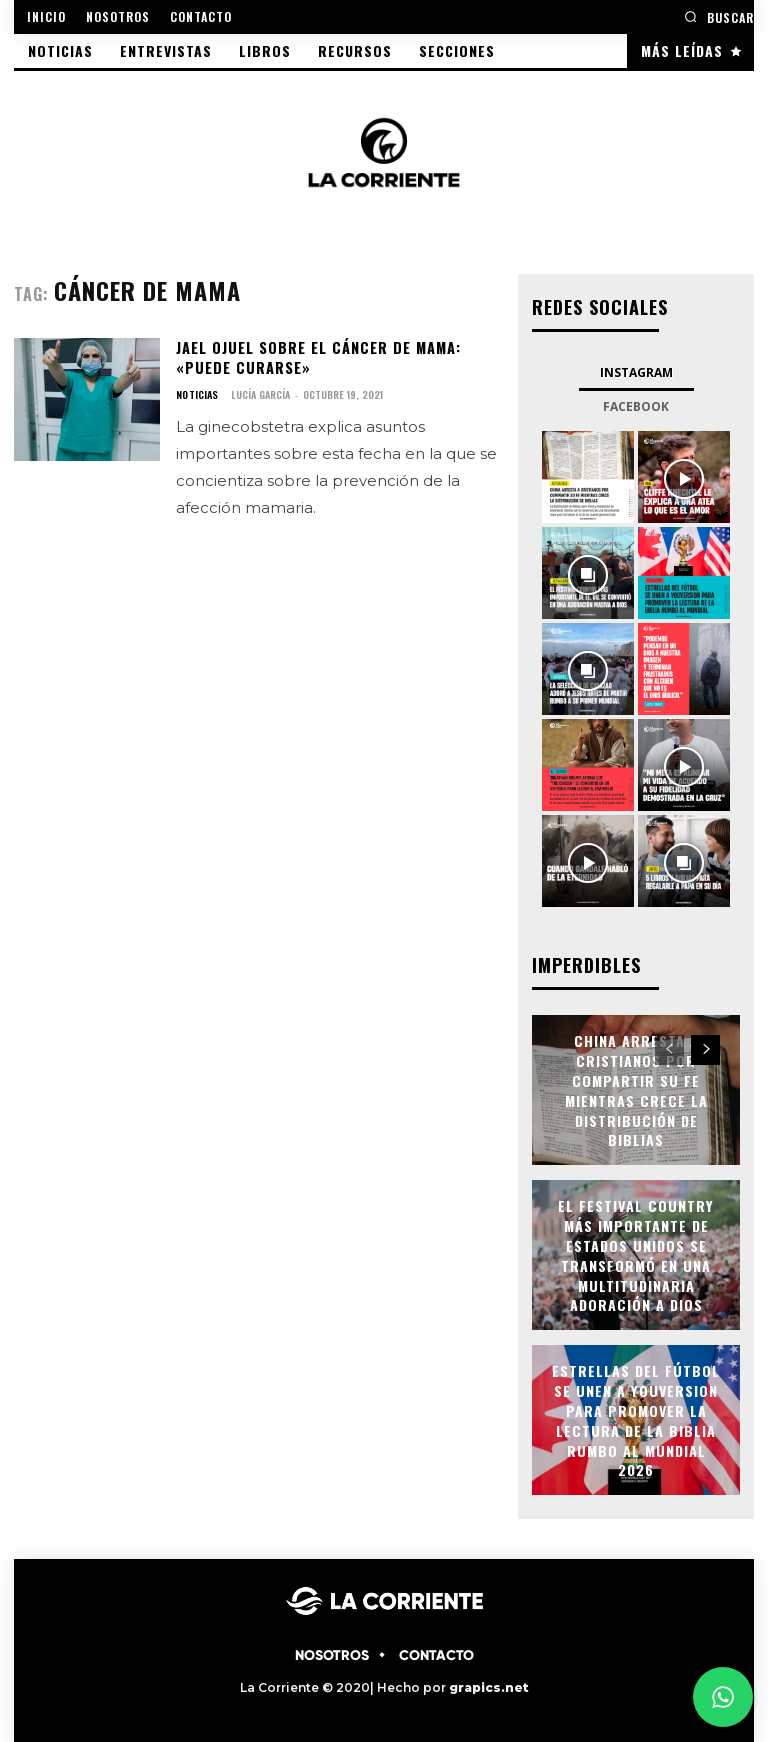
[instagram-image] (588, 476)
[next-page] (705, 1048)
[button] (719, 16)
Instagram (636, 371)
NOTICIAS (196, 394)
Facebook (636, 405)
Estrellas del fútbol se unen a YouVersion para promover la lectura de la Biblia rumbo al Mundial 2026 (636, 1418)
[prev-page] (669, 1048)
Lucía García (259, 393)
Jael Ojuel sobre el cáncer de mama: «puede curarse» (316, 357)
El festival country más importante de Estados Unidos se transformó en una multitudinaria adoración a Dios (636, 1253)
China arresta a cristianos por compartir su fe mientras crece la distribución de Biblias (636, 1088)
